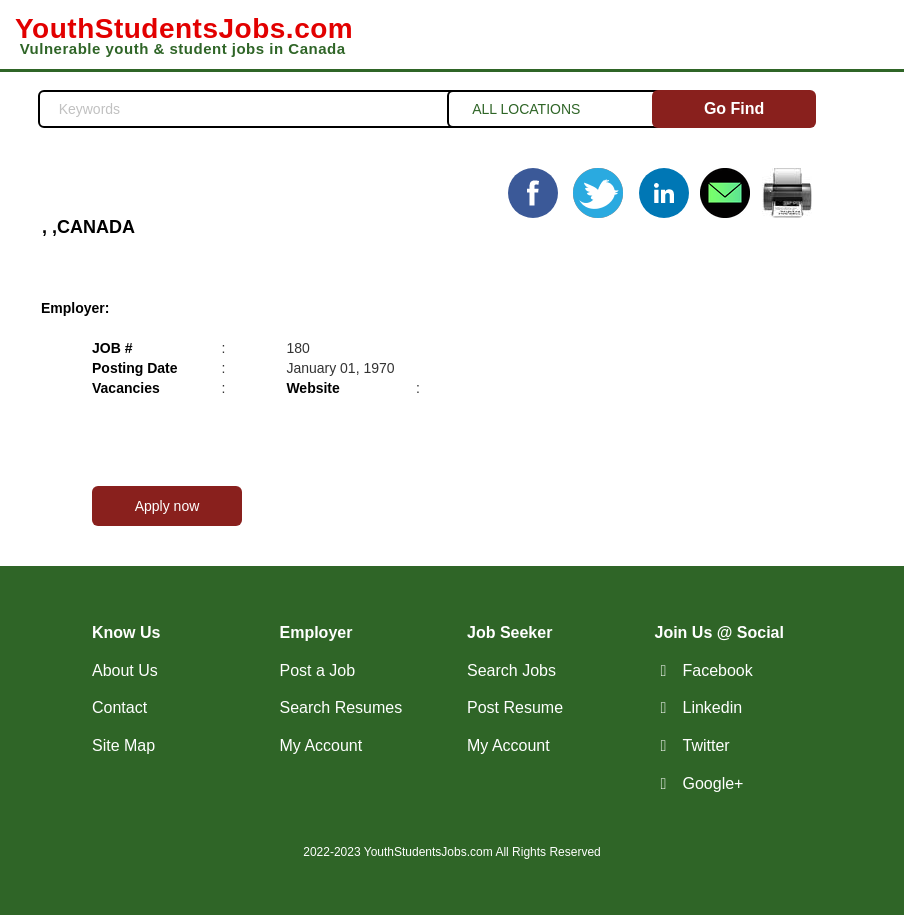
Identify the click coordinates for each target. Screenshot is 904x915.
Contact (119, 707)
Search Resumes (341, 707)
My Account (321, 745)
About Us (125, 670)
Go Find (734, 108)
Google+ (713, 783)
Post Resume (515, 707)
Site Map (123, 745)
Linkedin (713, 707)
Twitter (706, 745)
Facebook (718, 670)
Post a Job (318, 670)
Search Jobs (511, 670)
